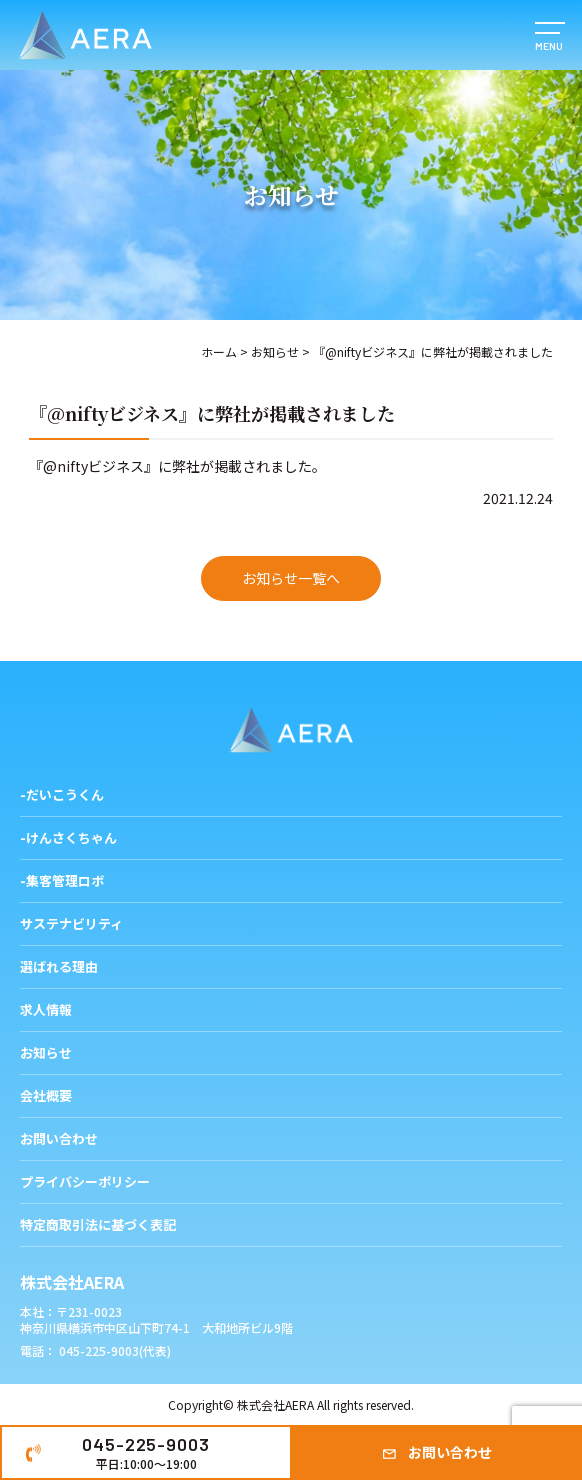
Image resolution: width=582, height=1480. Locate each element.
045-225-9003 (145, 1453)
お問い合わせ (450, 1452)
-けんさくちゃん (68, 837)
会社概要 (46, 1095)
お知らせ (275, 351)
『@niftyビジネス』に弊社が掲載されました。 (177, 466)
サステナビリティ (71, 923)
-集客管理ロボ (62, 880)
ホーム (219, 351)
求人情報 (46, 1009)
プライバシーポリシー (85, 1181)
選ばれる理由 (59, 966)
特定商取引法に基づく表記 (98, 1224)
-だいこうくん (62, 794)
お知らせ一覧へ (291, 578)
